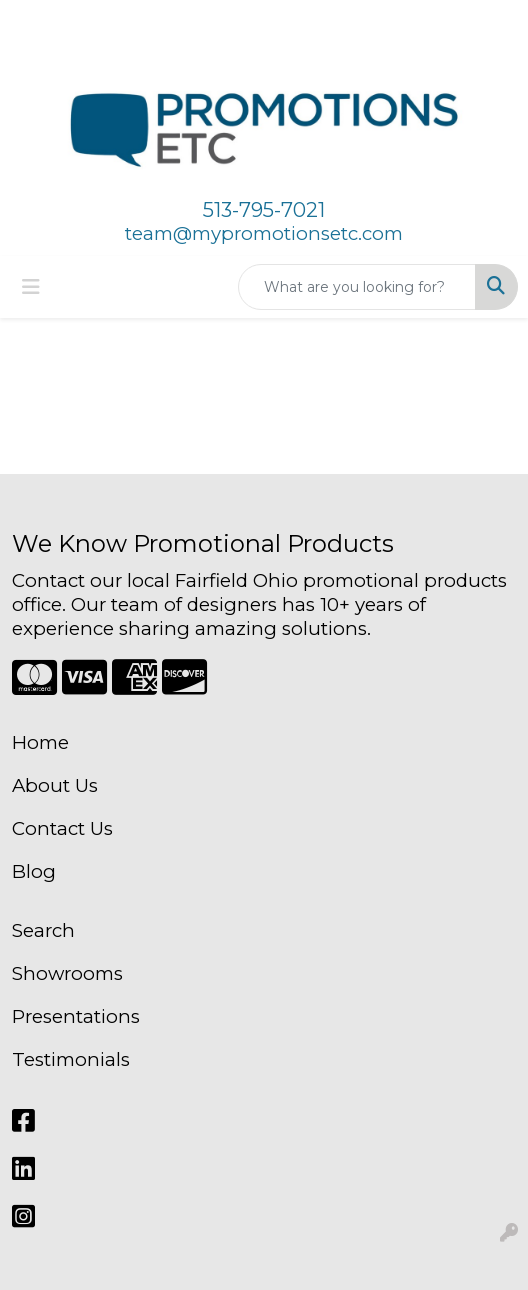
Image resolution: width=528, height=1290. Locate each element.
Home (40, 742)
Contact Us (62, 828)
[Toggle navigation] (31, 287)
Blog (34, 871)
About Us (55, 785)
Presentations (76, 1016)
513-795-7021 (264, 210)
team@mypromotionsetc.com (264, 233)
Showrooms (67, 973)
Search (43, 930)
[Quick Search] (357, 287)
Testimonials (71, 1059)
